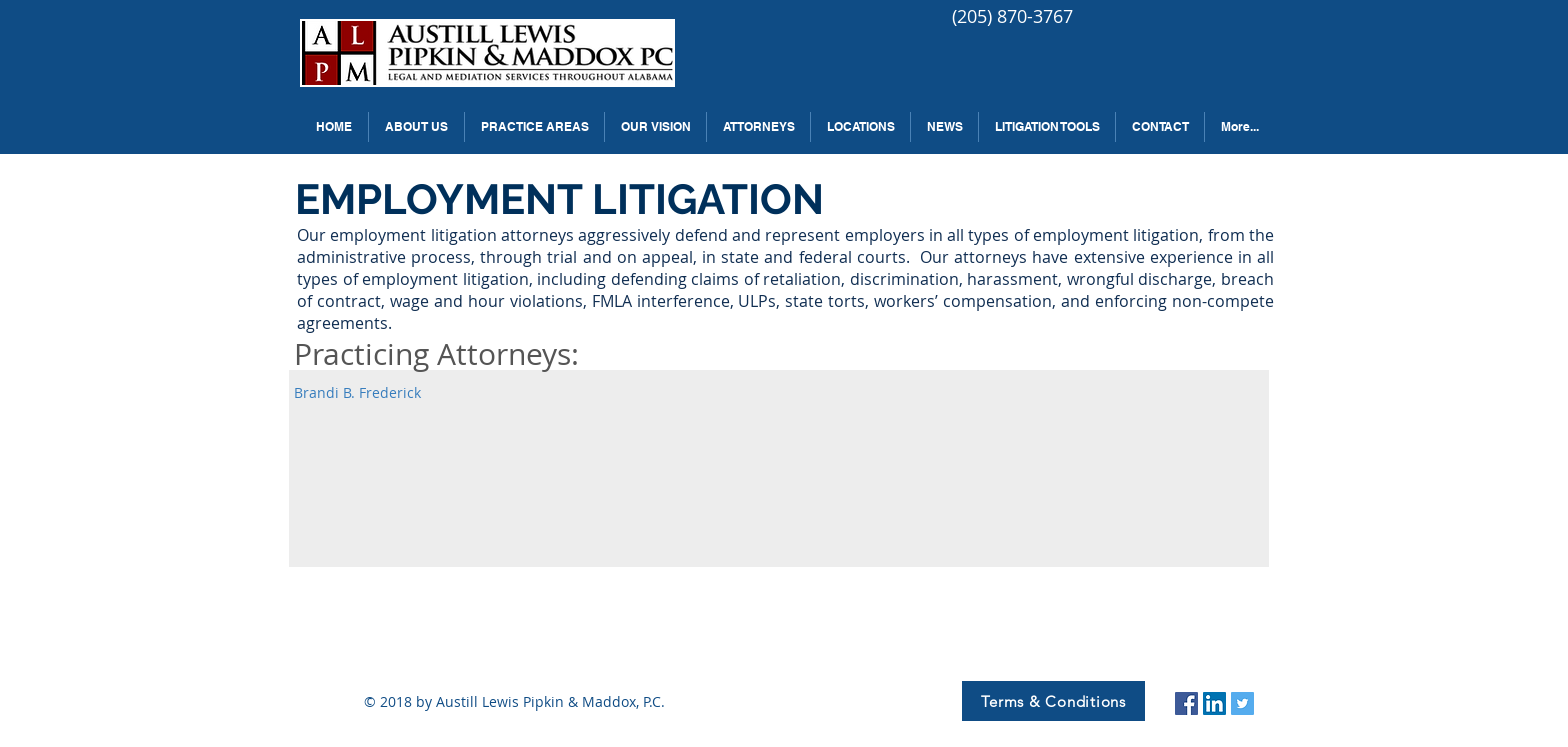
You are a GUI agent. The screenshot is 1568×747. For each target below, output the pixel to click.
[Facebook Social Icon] (1186, 703)
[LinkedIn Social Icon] (1214, 703)
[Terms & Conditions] (1053, 701)
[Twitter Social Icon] (1242, 703)
